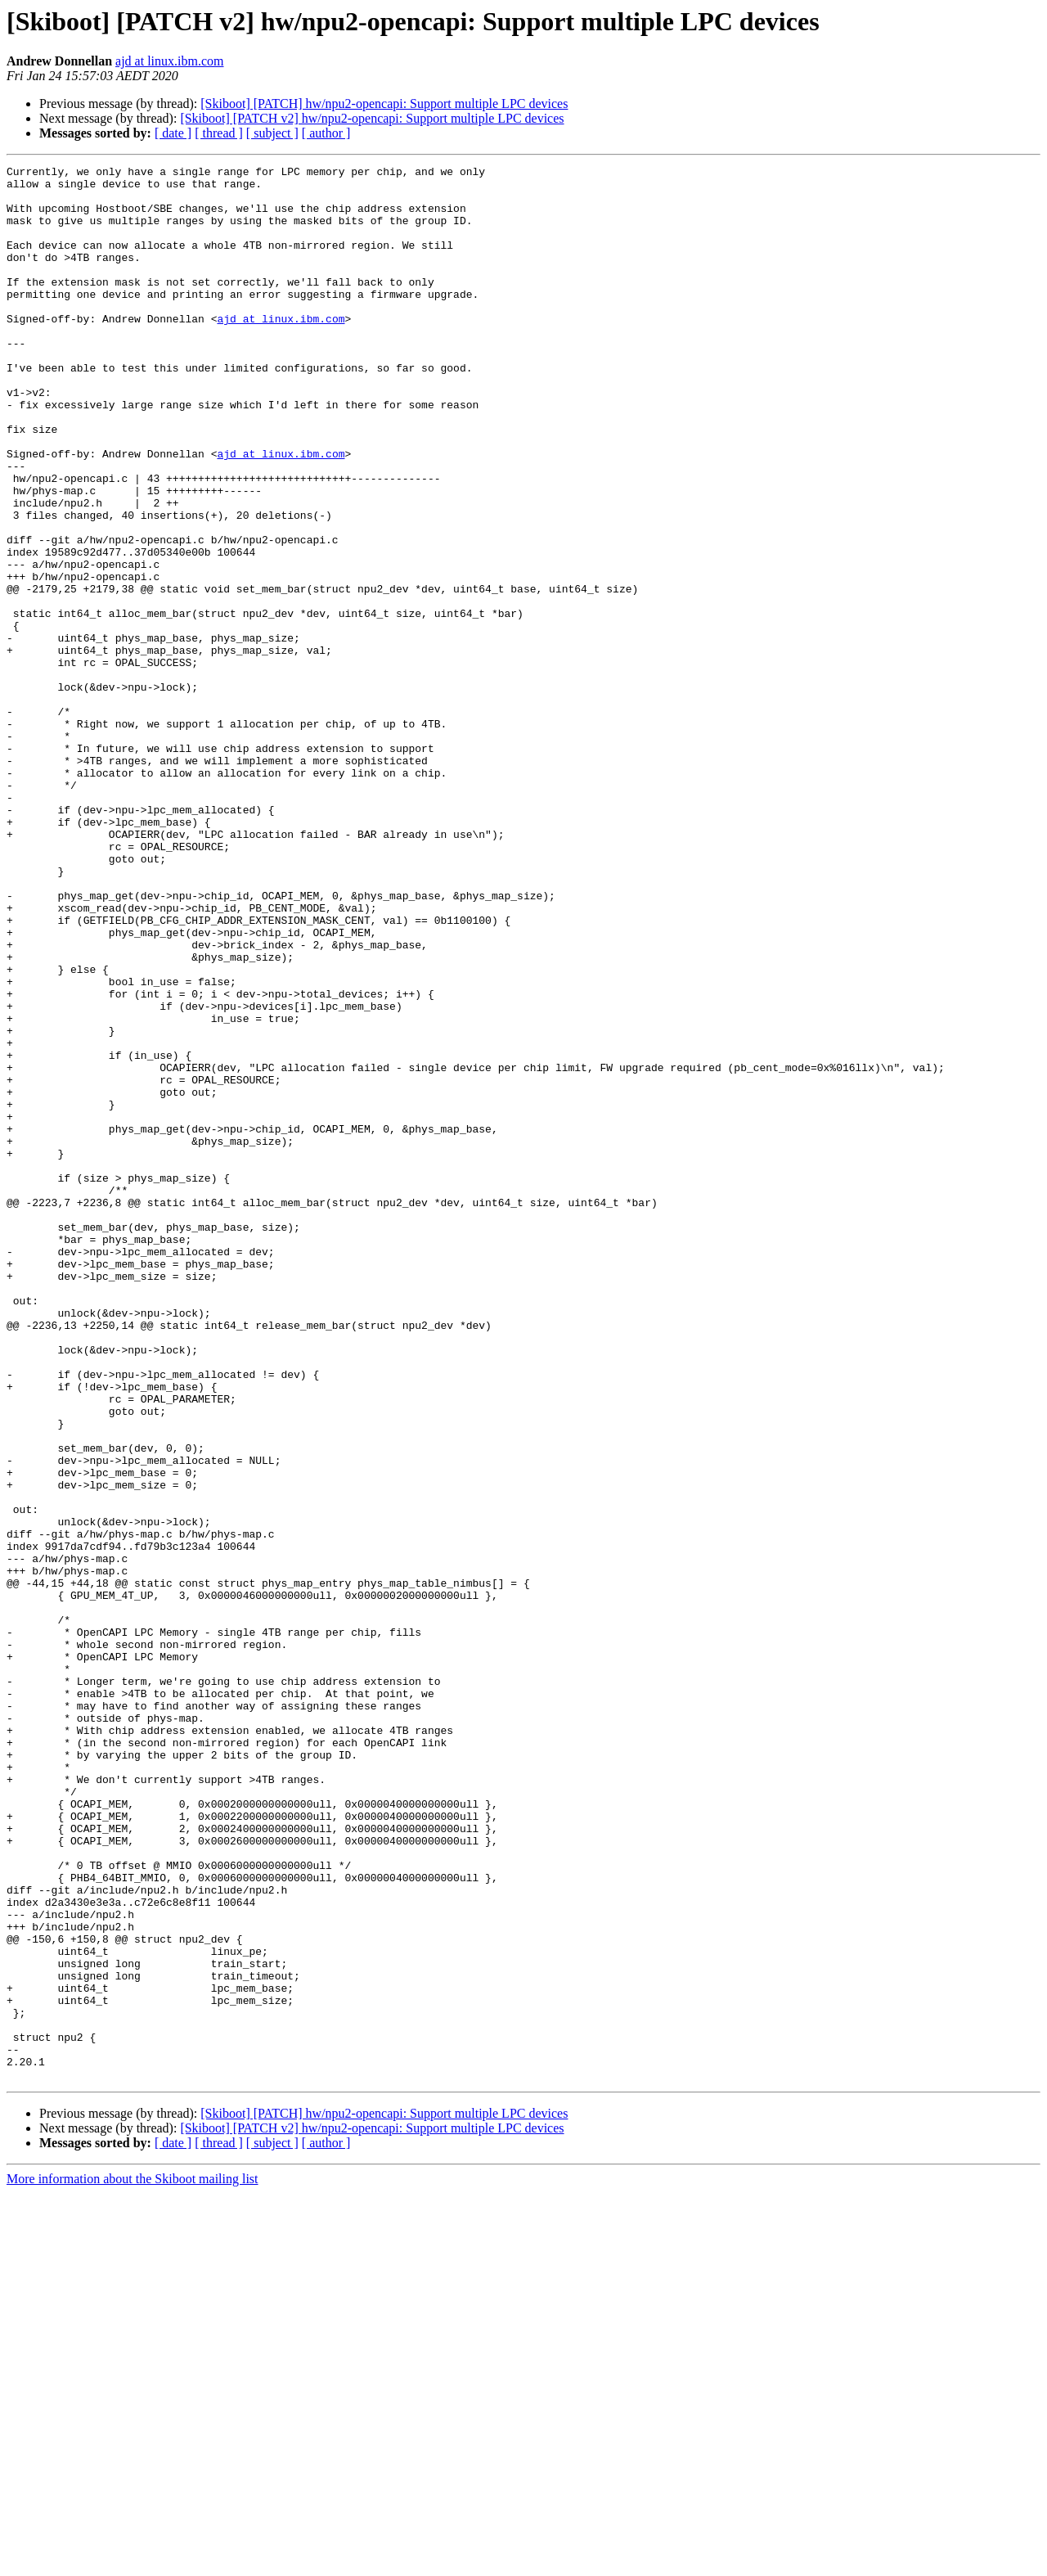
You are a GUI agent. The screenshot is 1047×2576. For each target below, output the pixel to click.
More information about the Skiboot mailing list (132, 2562)
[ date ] (173, 133)
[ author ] (326, 133)
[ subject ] (272, 133)
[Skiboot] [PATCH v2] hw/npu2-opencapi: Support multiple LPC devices (372, 118)
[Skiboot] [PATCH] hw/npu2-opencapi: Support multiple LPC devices (384, 103)
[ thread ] (219, 133)
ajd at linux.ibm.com (169, 61)
